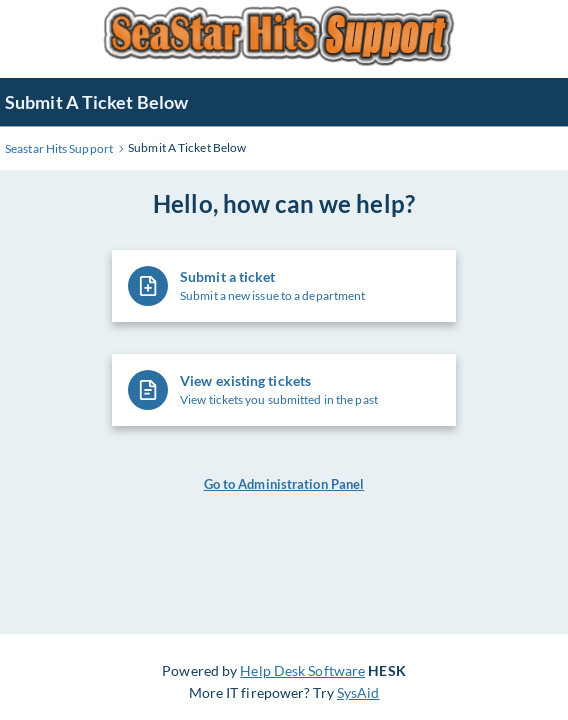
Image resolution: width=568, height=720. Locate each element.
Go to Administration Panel (284, 484)
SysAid (358, 692)
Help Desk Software (302, 670)
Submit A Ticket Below (96, 102)
